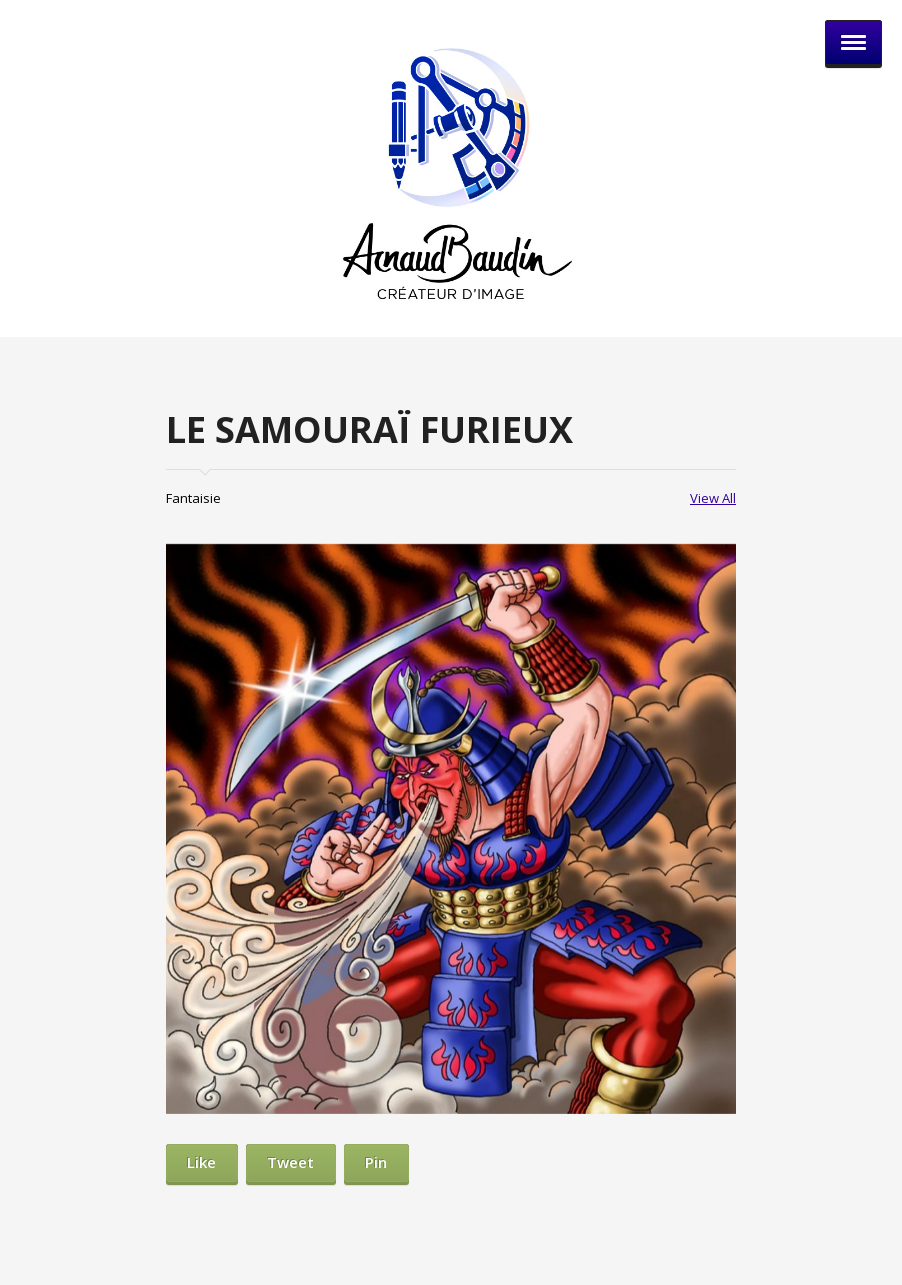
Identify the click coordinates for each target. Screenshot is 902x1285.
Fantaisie (193, 498)
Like (201, 1162)
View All (713, 498)
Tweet (290, 1162)
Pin (376, 1162)
